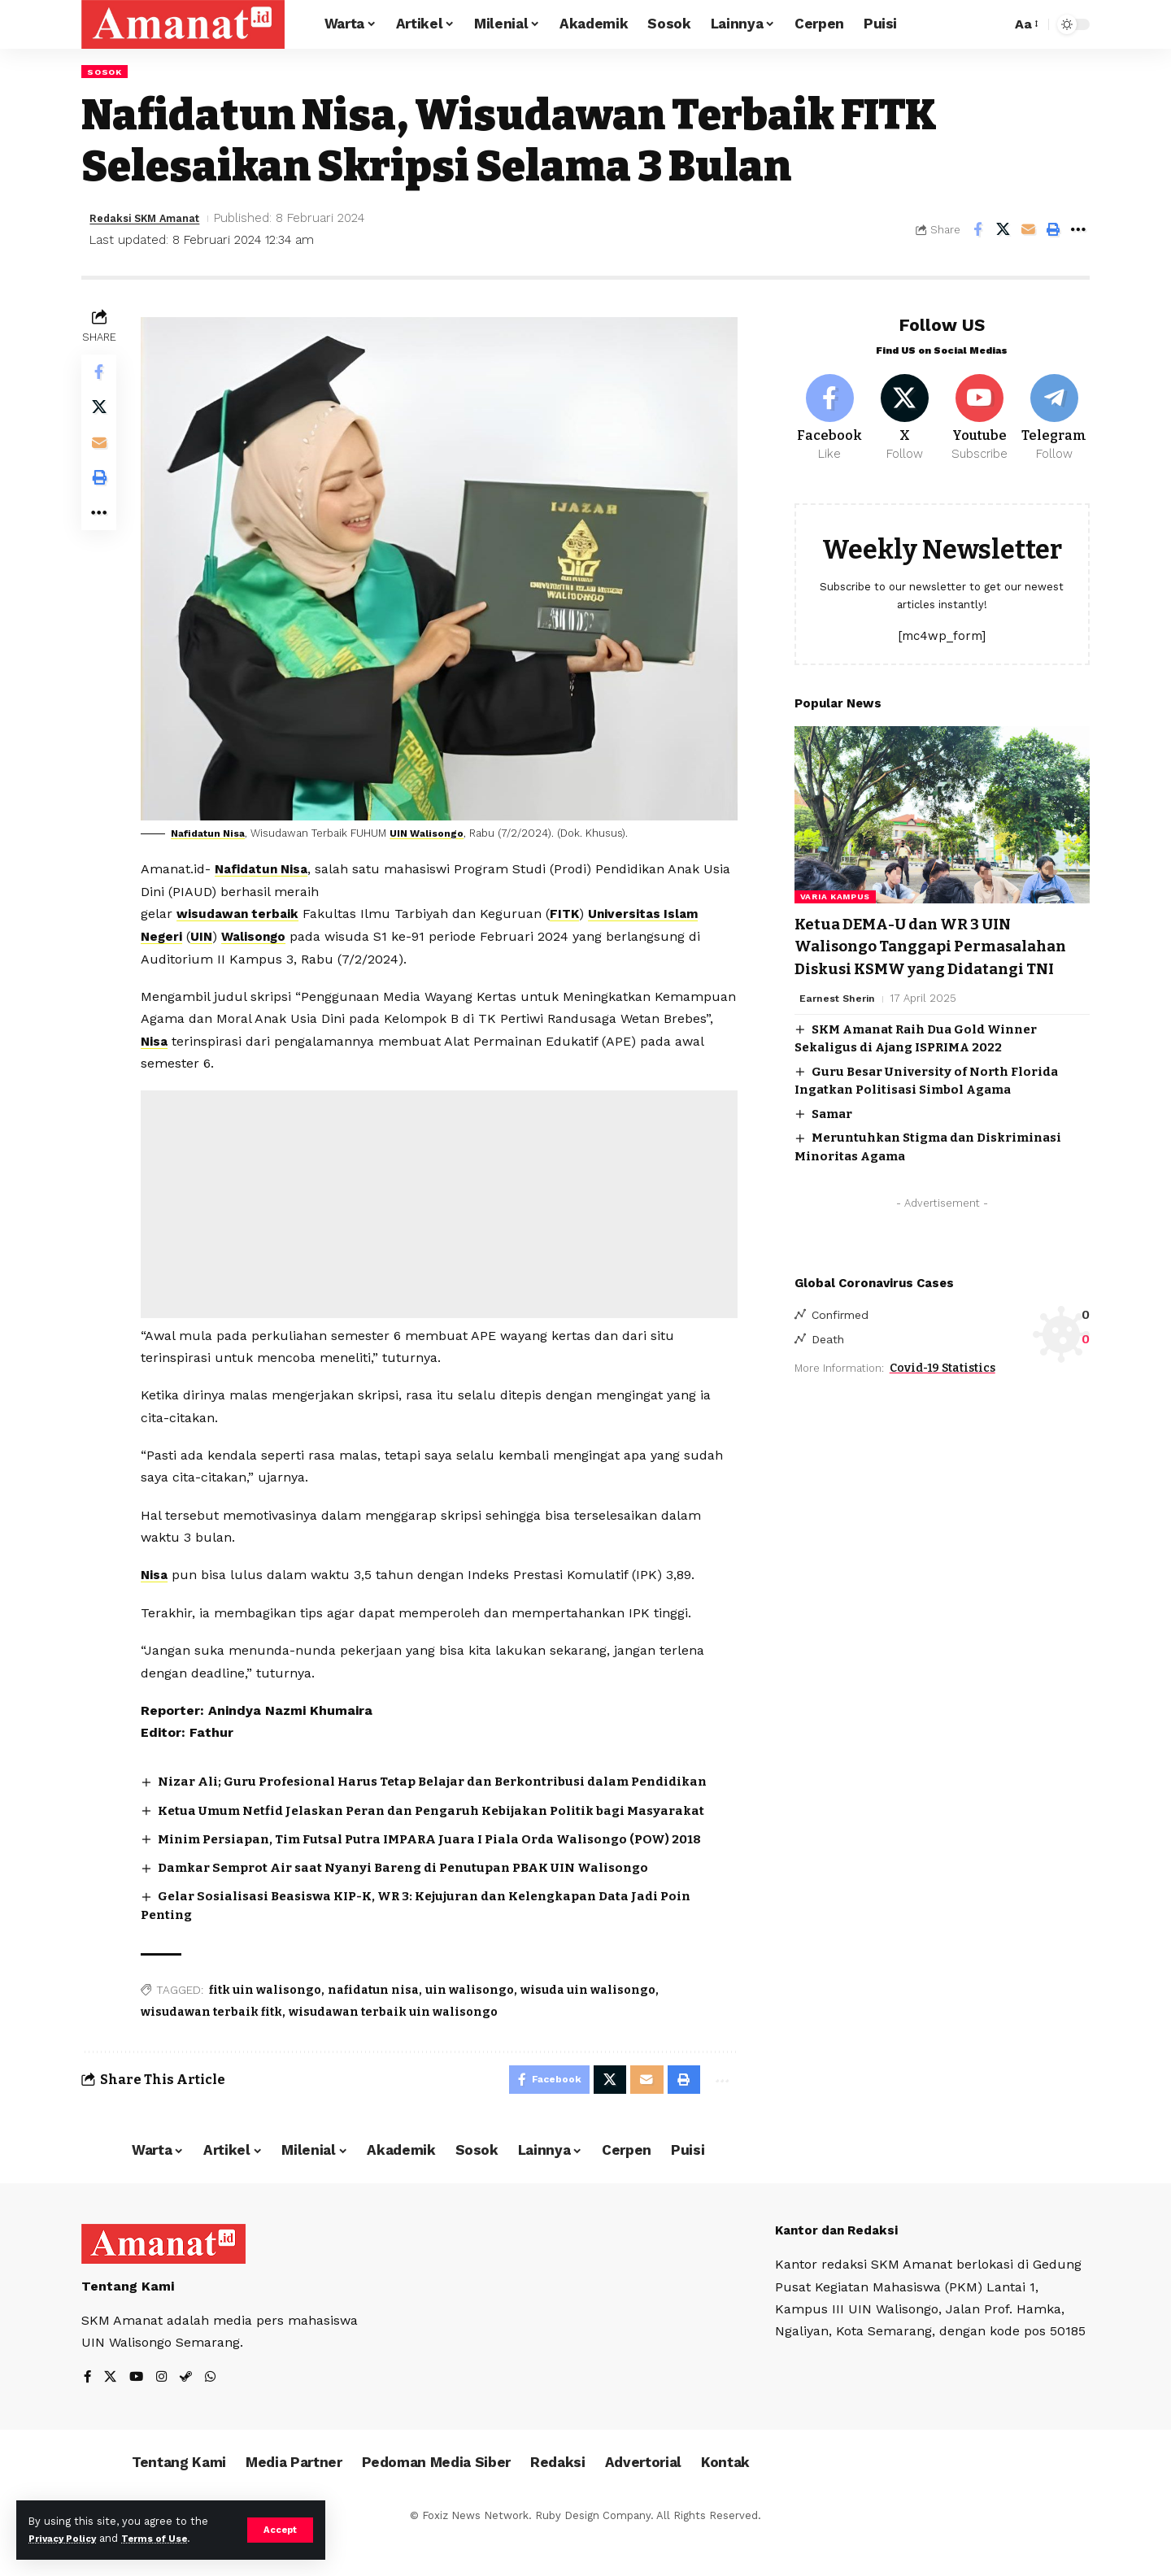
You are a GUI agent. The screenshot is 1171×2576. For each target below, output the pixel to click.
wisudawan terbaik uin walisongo (397, 2046)
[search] (994, 24)
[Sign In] (935, 24)
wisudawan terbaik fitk (215, 2046)
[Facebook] (829, 410)
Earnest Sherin (838, 1016)
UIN (208, 934)
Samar (832, 1131)
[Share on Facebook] (977, 231)
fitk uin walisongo (269, 2024)
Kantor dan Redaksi (841, 2268)
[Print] (1053, 231)
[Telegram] (1054, 410)
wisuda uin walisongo (592, 2024)
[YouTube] (138, 2416)
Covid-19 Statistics (942, 1388)
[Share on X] (1002, 231)
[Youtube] (979, 410)
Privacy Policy (66, 2538)
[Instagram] (164, 2416)
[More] (1078, 231)
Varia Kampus (835, 892)
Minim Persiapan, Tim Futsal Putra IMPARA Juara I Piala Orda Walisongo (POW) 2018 (447, 1872)
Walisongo (262, 934)
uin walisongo (473, 2024)
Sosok (106, 71)
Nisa (256, 1038)
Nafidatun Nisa (216, 831)
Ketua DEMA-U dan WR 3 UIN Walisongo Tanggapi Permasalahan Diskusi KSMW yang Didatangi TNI (924, 953)
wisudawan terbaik (244, 911)
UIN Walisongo (442, 831)
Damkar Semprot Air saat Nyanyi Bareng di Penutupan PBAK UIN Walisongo (421, 1901)
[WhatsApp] (215, 2416)
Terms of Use (167, 2538)
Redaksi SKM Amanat (154, 219)
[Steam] (189, 2416)
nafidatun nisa (377, 2024)
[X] (904, 410)
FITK (574, 911)
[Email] (1027, 231)
